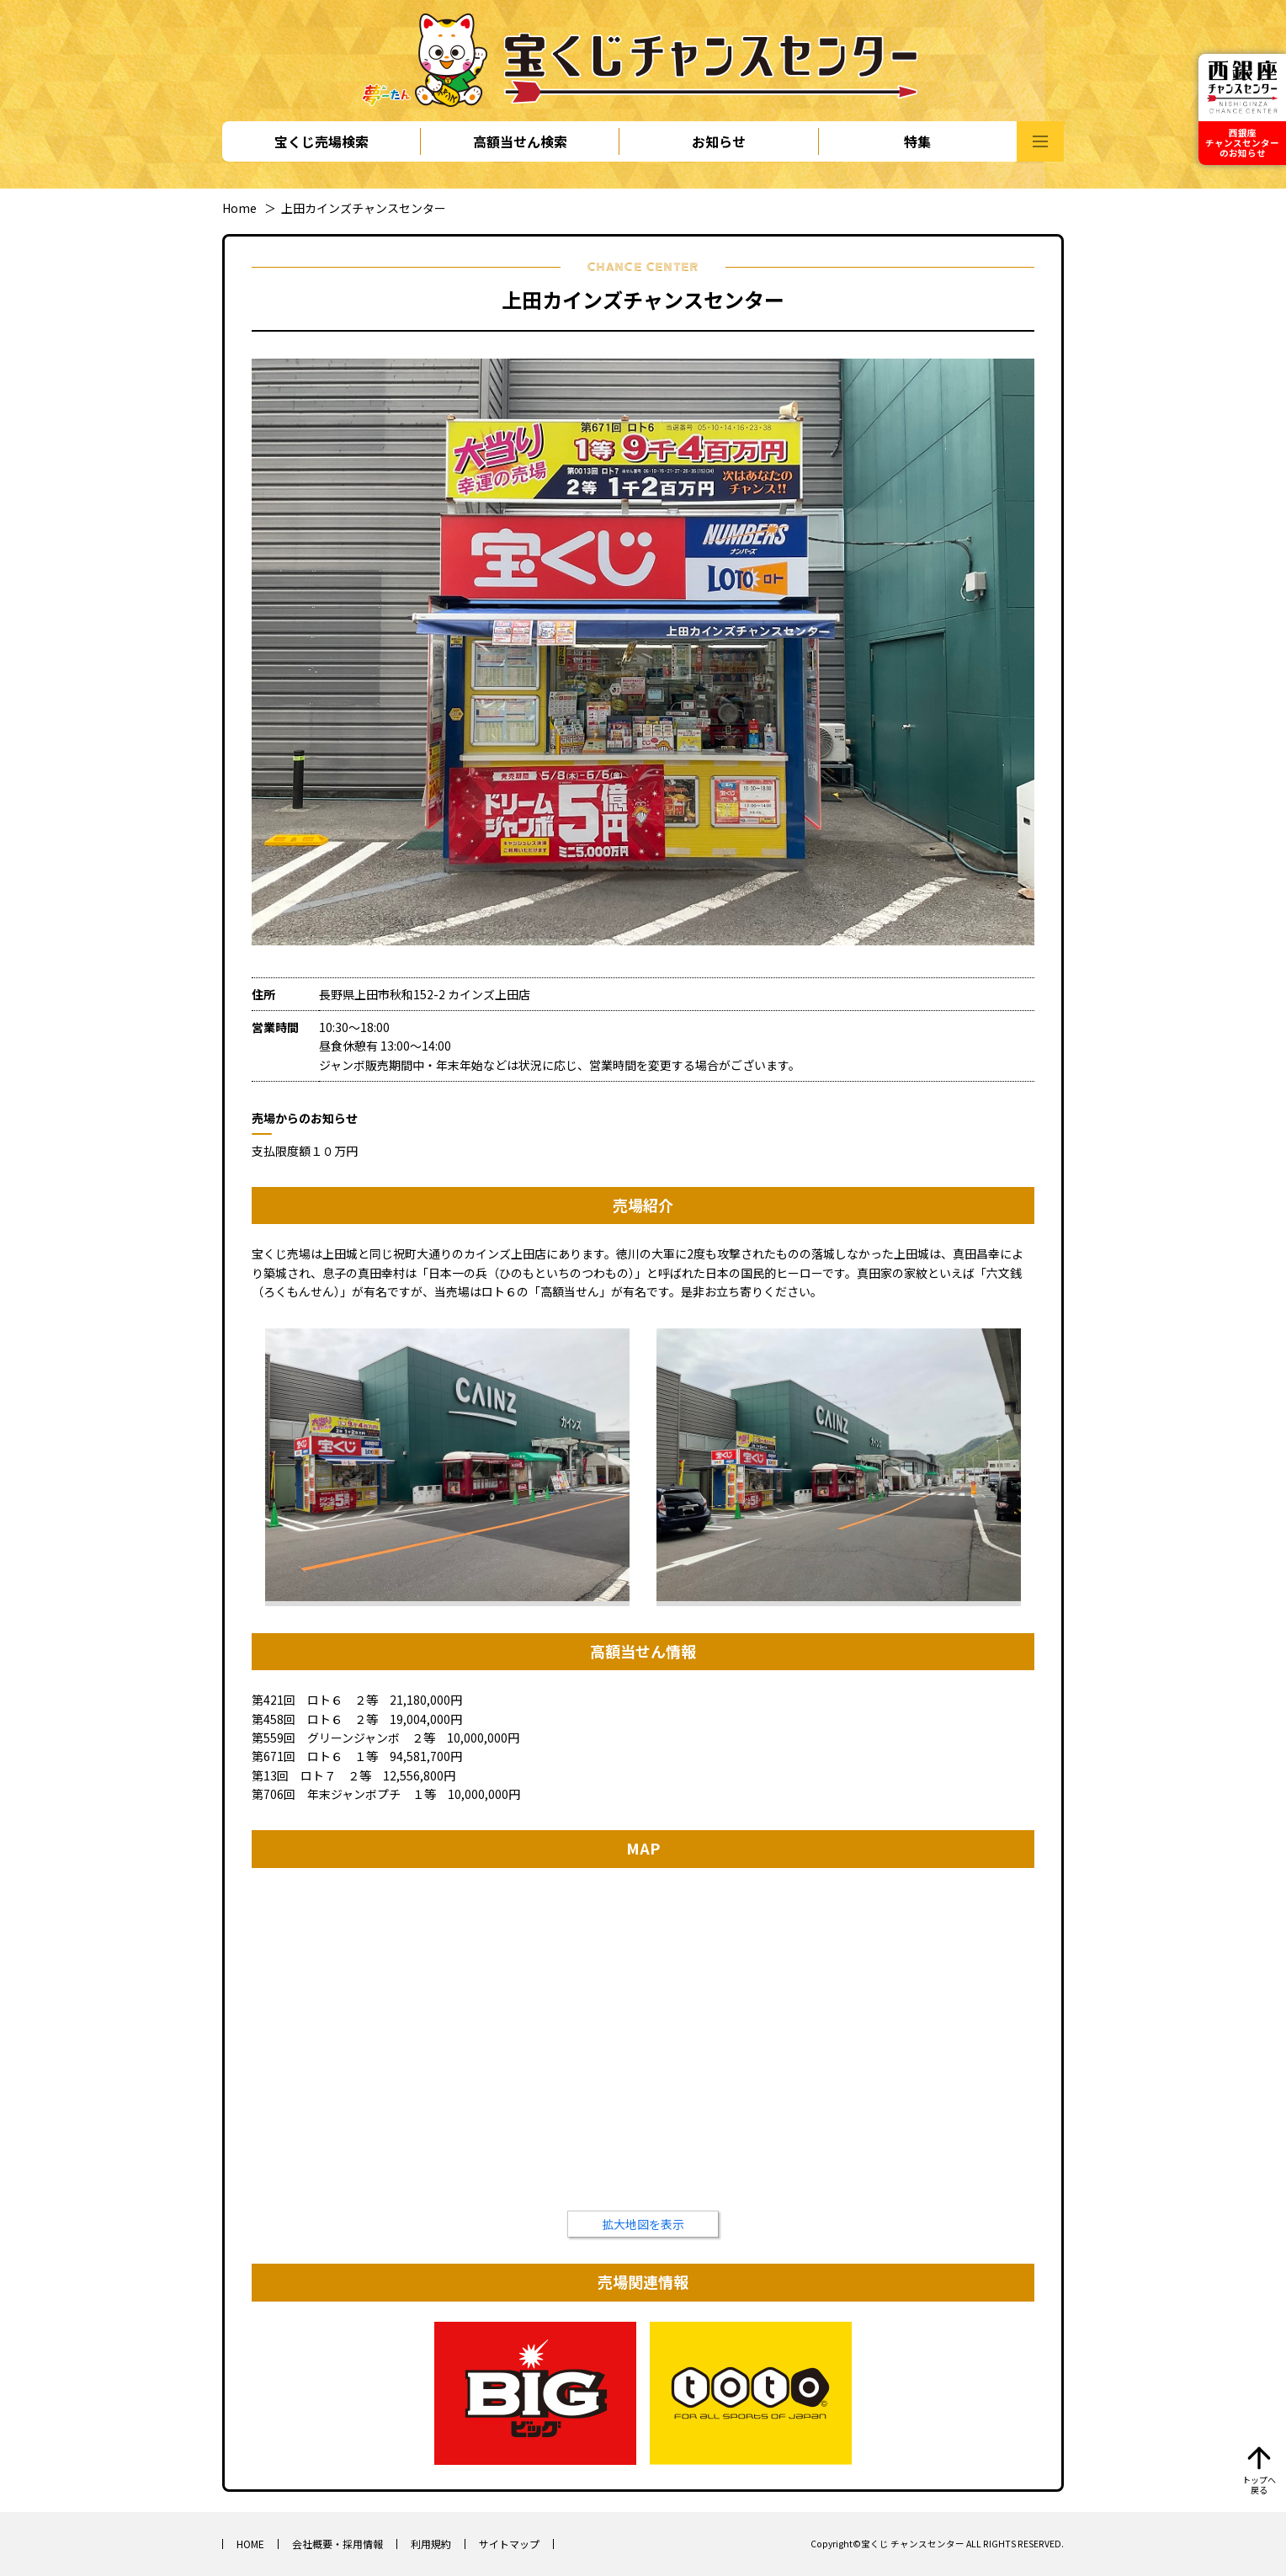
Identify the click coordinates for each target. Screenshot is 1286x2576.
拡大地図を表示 (643, 2224)
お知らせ (719, 141)
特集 (917, 141)
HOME (250, 2543)
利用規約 (431, 2543)
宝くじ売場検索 (321, 141)
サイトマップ (509, 2543)
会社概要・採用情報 (337, 2543)
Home (239, 208)
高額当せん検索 (520, 141)
